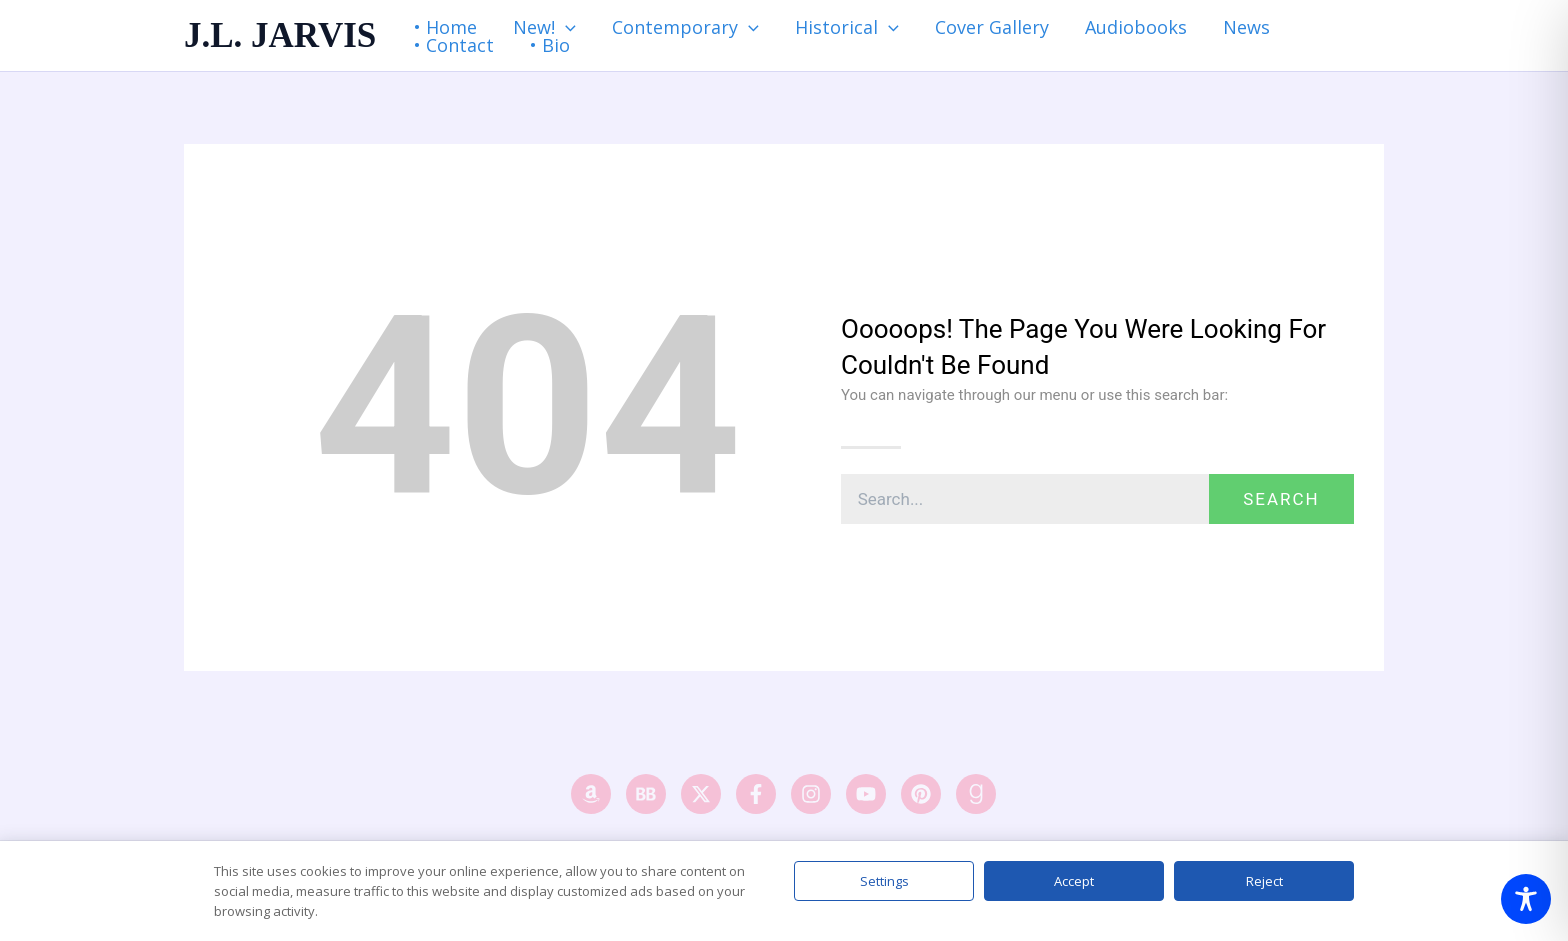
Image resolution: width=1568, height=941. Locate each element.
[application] (565, 27)
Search (1281, 499)
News (1246, 27)
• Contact (454, 45)
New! (544, 27)
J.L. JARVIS (280, 35)
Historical (847, 27)
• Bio (550, 45)
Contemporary (685, 27)
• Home (445, 27)
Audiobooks (1136, 27)
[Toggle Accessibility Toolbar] (1526, 899)
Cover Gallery (992, 27)
